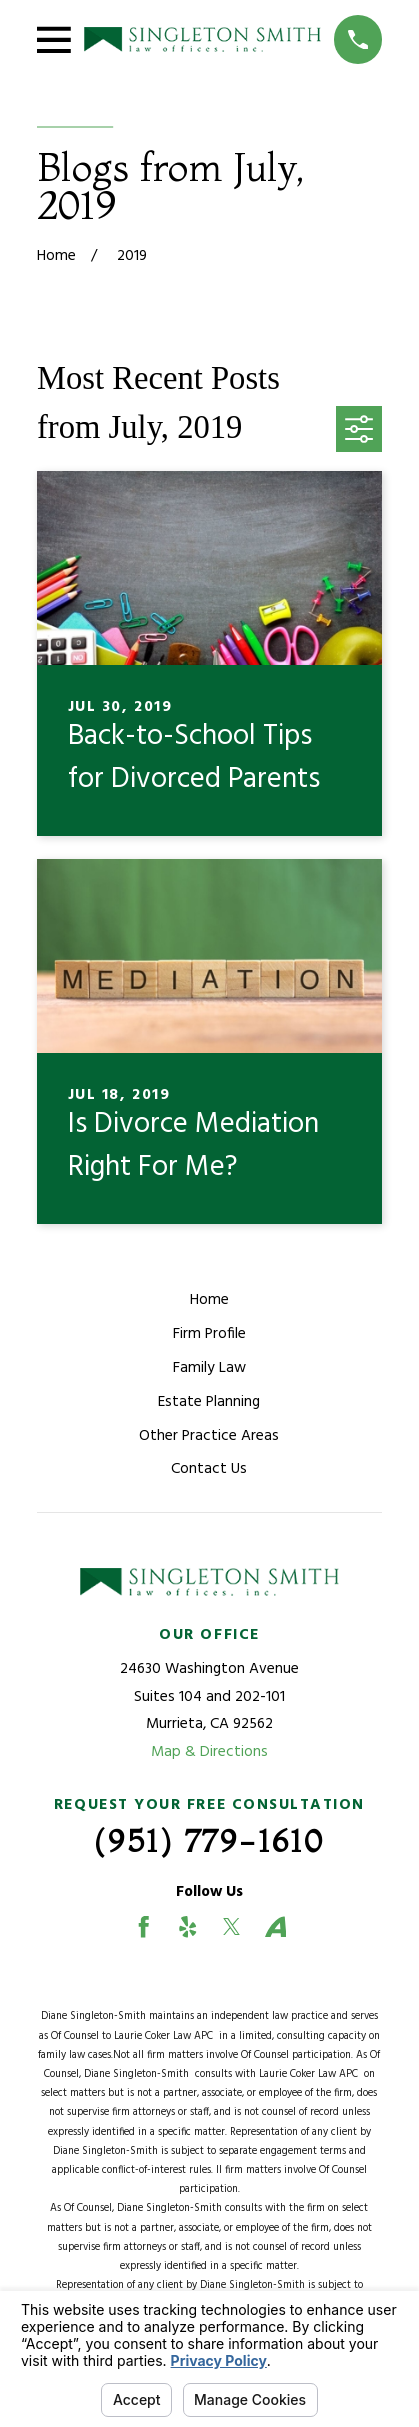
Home (209, 1300)
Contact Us (209, 1469)
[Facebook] (144, 1927)
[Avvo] (276, 1927)
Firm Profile (209, 1334)
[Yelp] (188, 1927)
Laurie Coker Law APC (166, 2036)
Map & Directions (209, 1752)
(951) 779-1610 (209, 1841)
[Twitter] (232, 1927)
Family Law (209, 1368)
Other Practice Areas (209, 1436)
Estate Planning (209, 1402)
